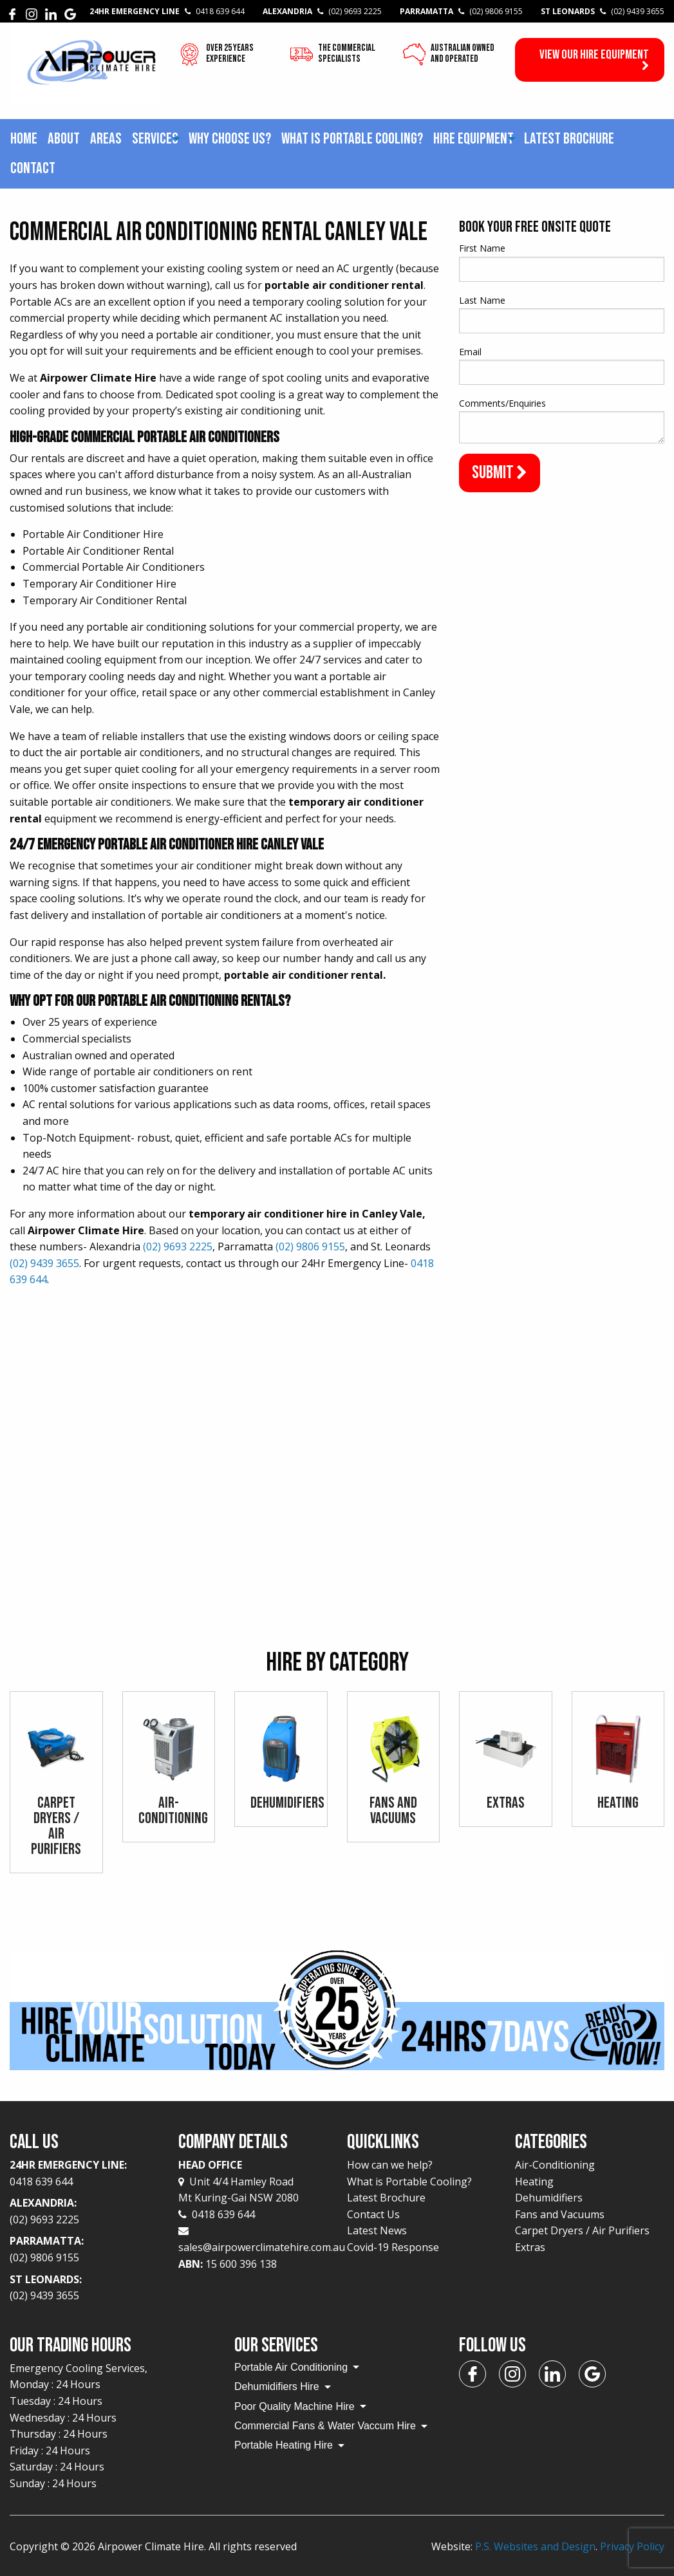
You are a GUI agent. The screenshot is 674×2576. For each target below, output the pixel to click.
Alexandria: (84, 2212)
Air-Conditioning (555, 2165)
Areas (106, 138)
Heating (534, 2181)
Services (155, 138)
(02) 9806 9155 (310, 1246)
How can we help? (390, 2165)
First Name (482, 248)
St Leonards (602, 11)
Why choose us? (230, 138)
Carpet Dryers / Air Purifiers (582, 2230)
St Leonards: (84, 2288)
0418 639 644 (216, 2214)
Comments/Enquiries (502, 403)
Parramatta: (84, 2250)
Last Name (482, 300)
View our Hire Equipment (594, 59)
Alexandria (322, 11)
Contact (32, 168)
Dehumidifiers (549, 2198)
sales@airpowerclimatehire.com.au (261, 2247)
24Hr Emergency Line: (84, 2174)
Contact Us (373, 2214)
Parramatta (461, 11)
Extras (530, 2247)
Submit (499, 472)
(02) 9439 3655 (44, 1263)
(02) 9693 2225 (177, 1246)
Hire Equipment (473, 138)
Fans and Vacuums (559, 2214)
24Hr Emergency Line (167, 11)
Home (23, 138)
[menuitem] (23, 139)
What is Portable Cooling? (352, 138)
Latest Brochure (569, 138)
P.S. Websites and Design (535, 2546)
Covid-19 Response (393, 2247)
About (64, 138)
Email (470, 352)
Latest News (377, 2230)
